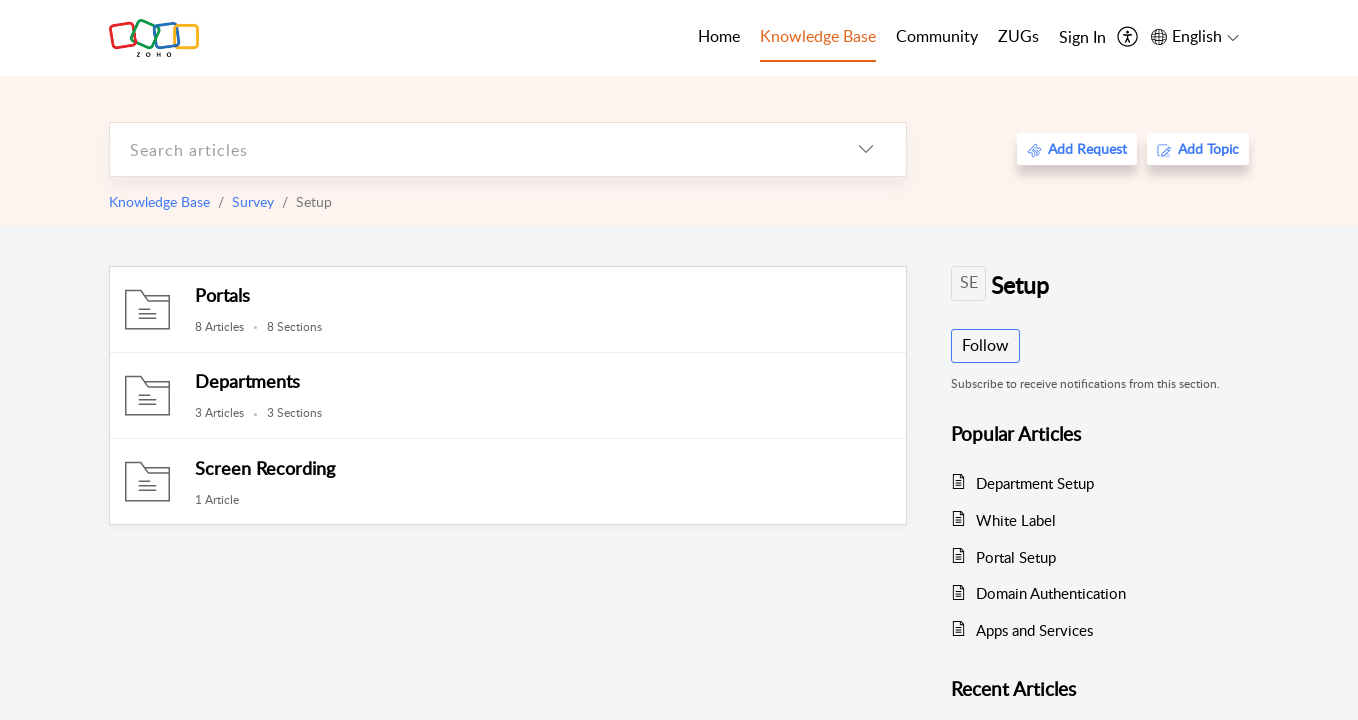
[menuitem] (1082, 38)
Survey (253, 201)
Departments (247, 381)
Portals (222, 295)
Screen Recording (265, 468)
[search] (468, 149)
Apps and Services (1034, 630)
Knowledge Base (159, 201)
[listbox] (866, 149)
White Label (1016, 520)
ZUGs (1018, 36)
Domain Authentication (1051, 593)
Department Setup (1035, 483)
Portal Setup (1016, 557)
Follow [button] (985, 345)
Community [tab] (937, 36)
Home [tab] (719, 36)
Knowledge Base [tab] (818, 36)
